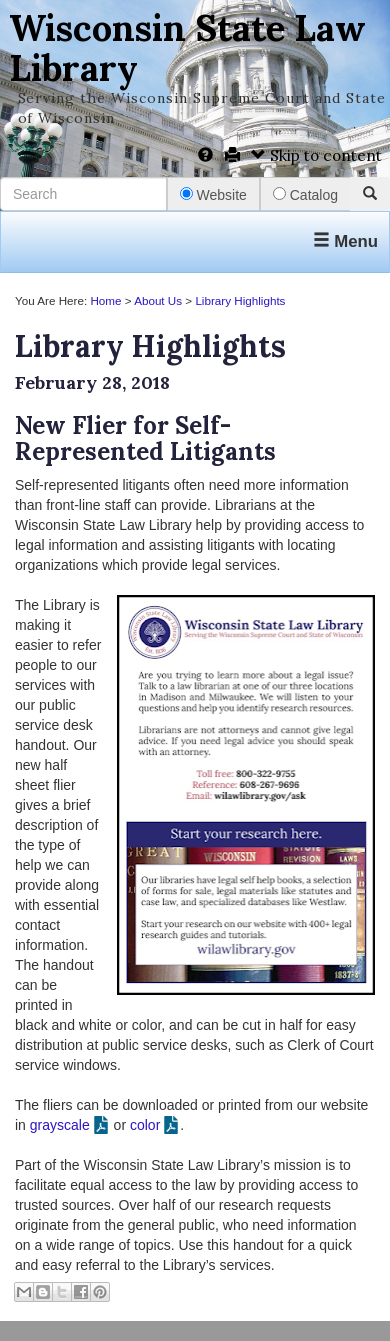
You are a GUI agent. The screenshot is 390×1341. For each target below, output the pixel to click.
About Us (158, 300)
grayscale (60, 1125)
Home (105, 300)
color (145, 1125)
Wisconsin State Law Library (187, 48)
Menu (345, 241)
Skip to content (316, 155)
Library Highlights (240, 300)
